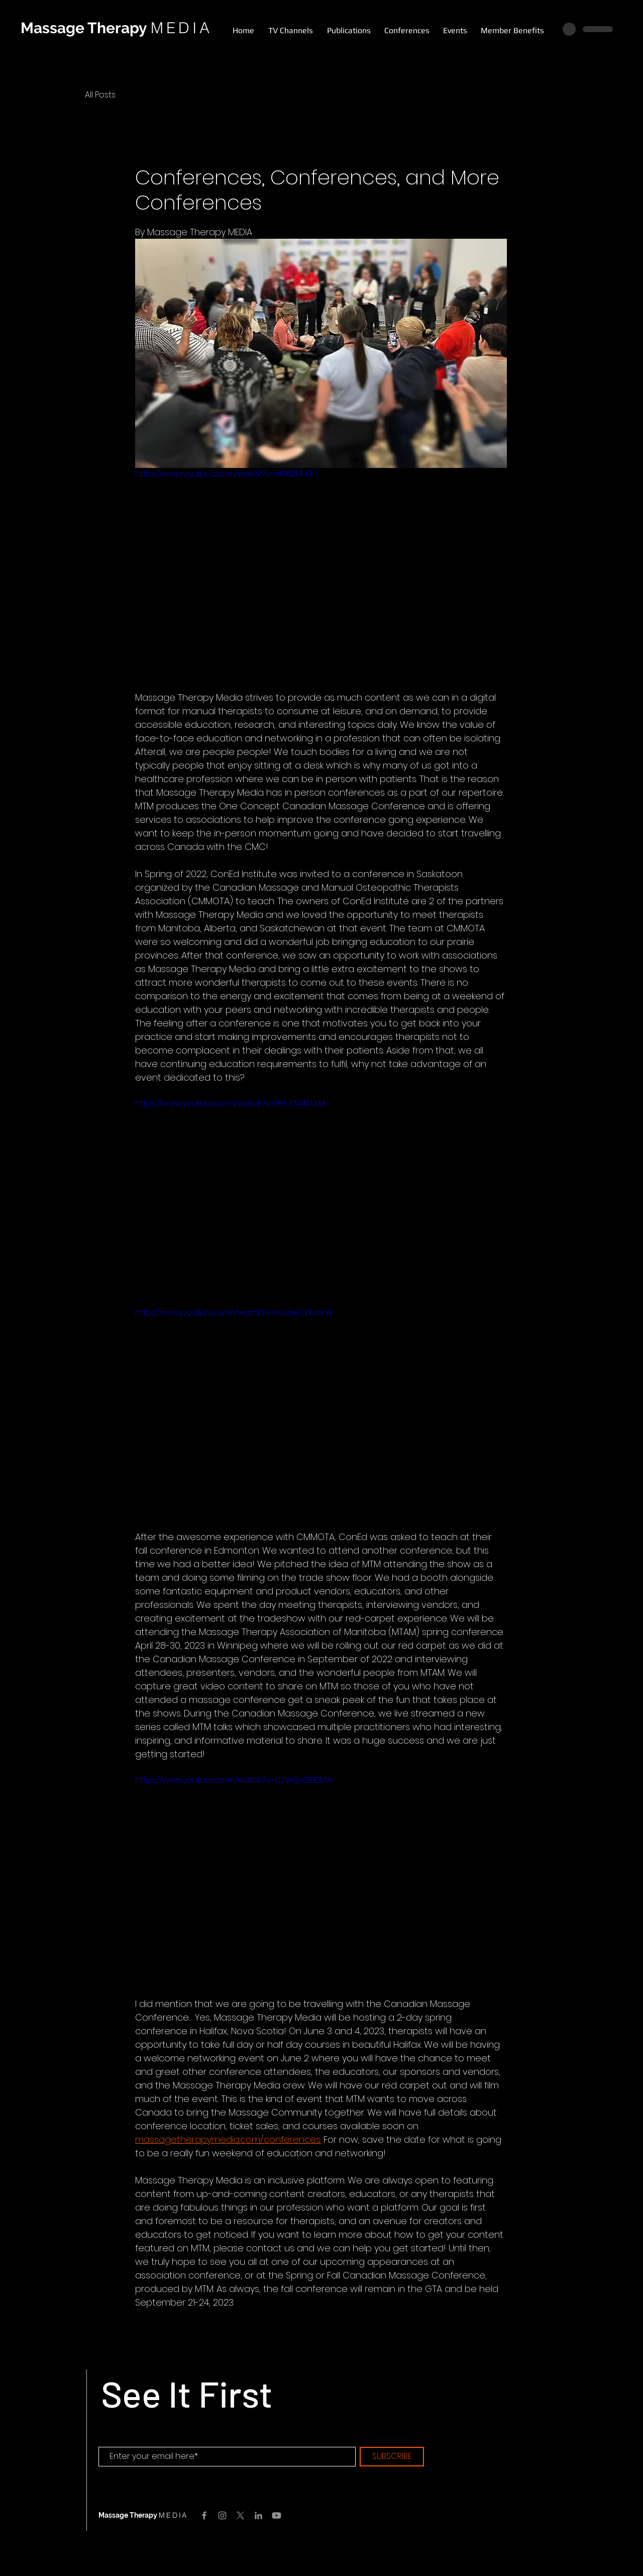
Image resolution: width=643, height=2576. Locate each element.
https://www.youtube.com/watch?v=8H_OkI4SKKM (230, 1103)
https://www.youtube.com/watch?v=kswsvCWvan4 (233, 1312)
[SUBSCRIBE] (392, 2456)
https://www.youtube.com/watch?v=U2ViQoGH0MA (233, 1780)
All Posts (100, 95)
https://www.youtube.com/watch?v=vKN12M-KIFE (227, 474)
